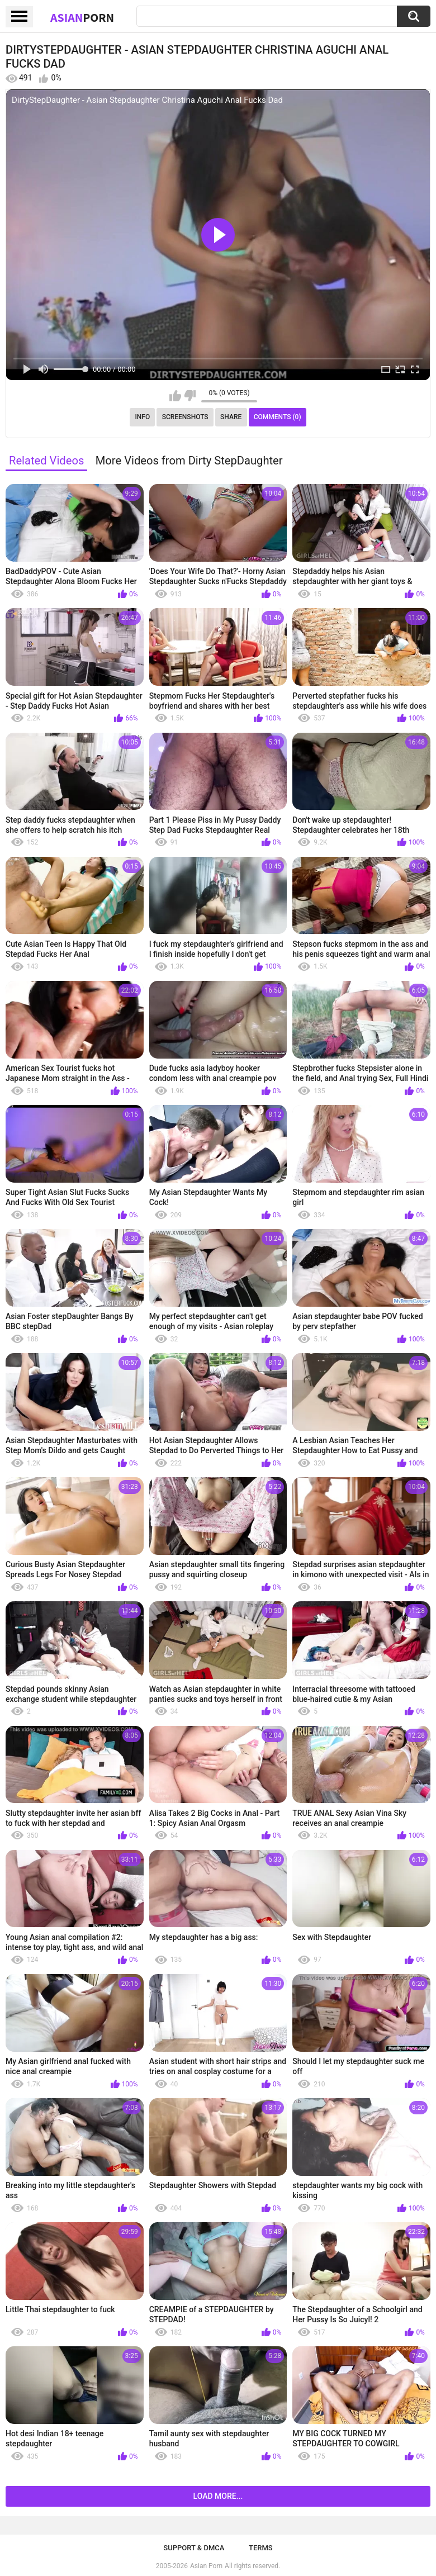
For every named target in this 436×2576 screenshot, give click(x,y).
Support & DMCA (193, 2548)
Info (142, 417)
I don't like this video (190, 395)
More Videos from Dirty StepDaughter (189, 460)
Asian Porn (206, 2566)
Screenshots (185, 417)
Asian (82, 17)
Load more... (218, 2496)
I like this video (175, 395)
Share (230, 417)
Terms (261, 2548)
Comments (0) (277, 417)
